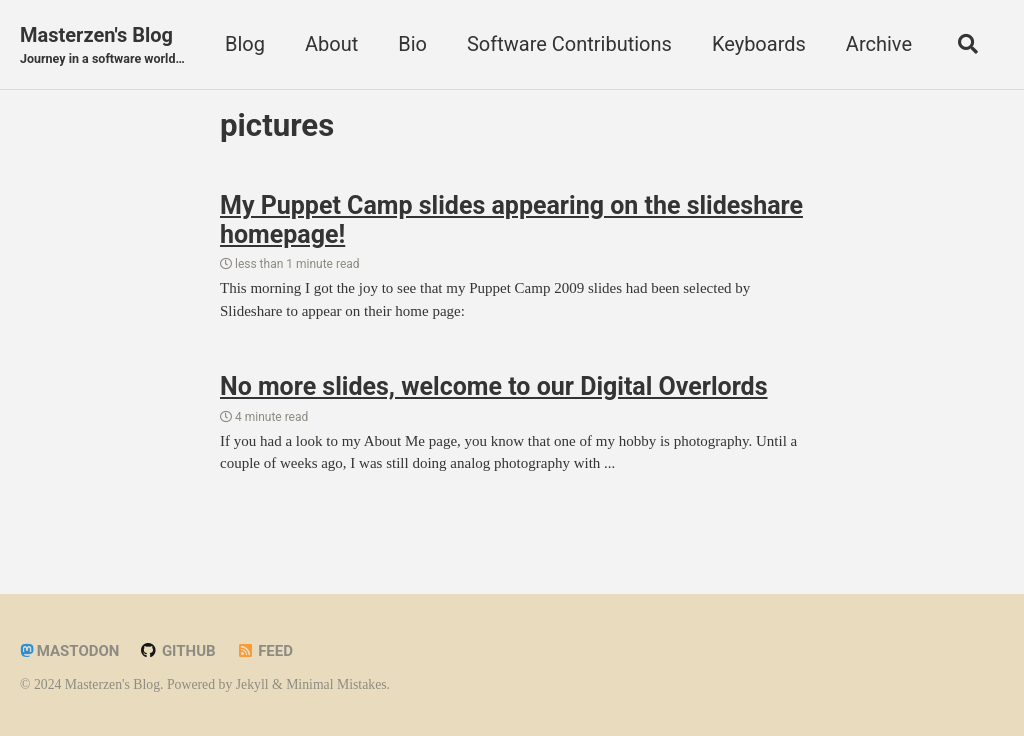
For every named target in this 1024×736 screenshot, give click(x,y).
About (331, 44)
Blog (245, 44)
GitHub (177, 651)
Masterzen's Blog (102, 46)
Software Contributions (569, 44)
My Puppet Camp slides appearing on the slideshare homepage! (511, 220)
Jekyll (252, 684)
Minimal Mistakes (336, 684)
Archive (879, 44)
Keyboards (759, 44)
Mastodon (69, 651)
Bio (412, 44)
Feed (264, 651)
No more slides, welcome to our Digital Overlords (494, 386)
